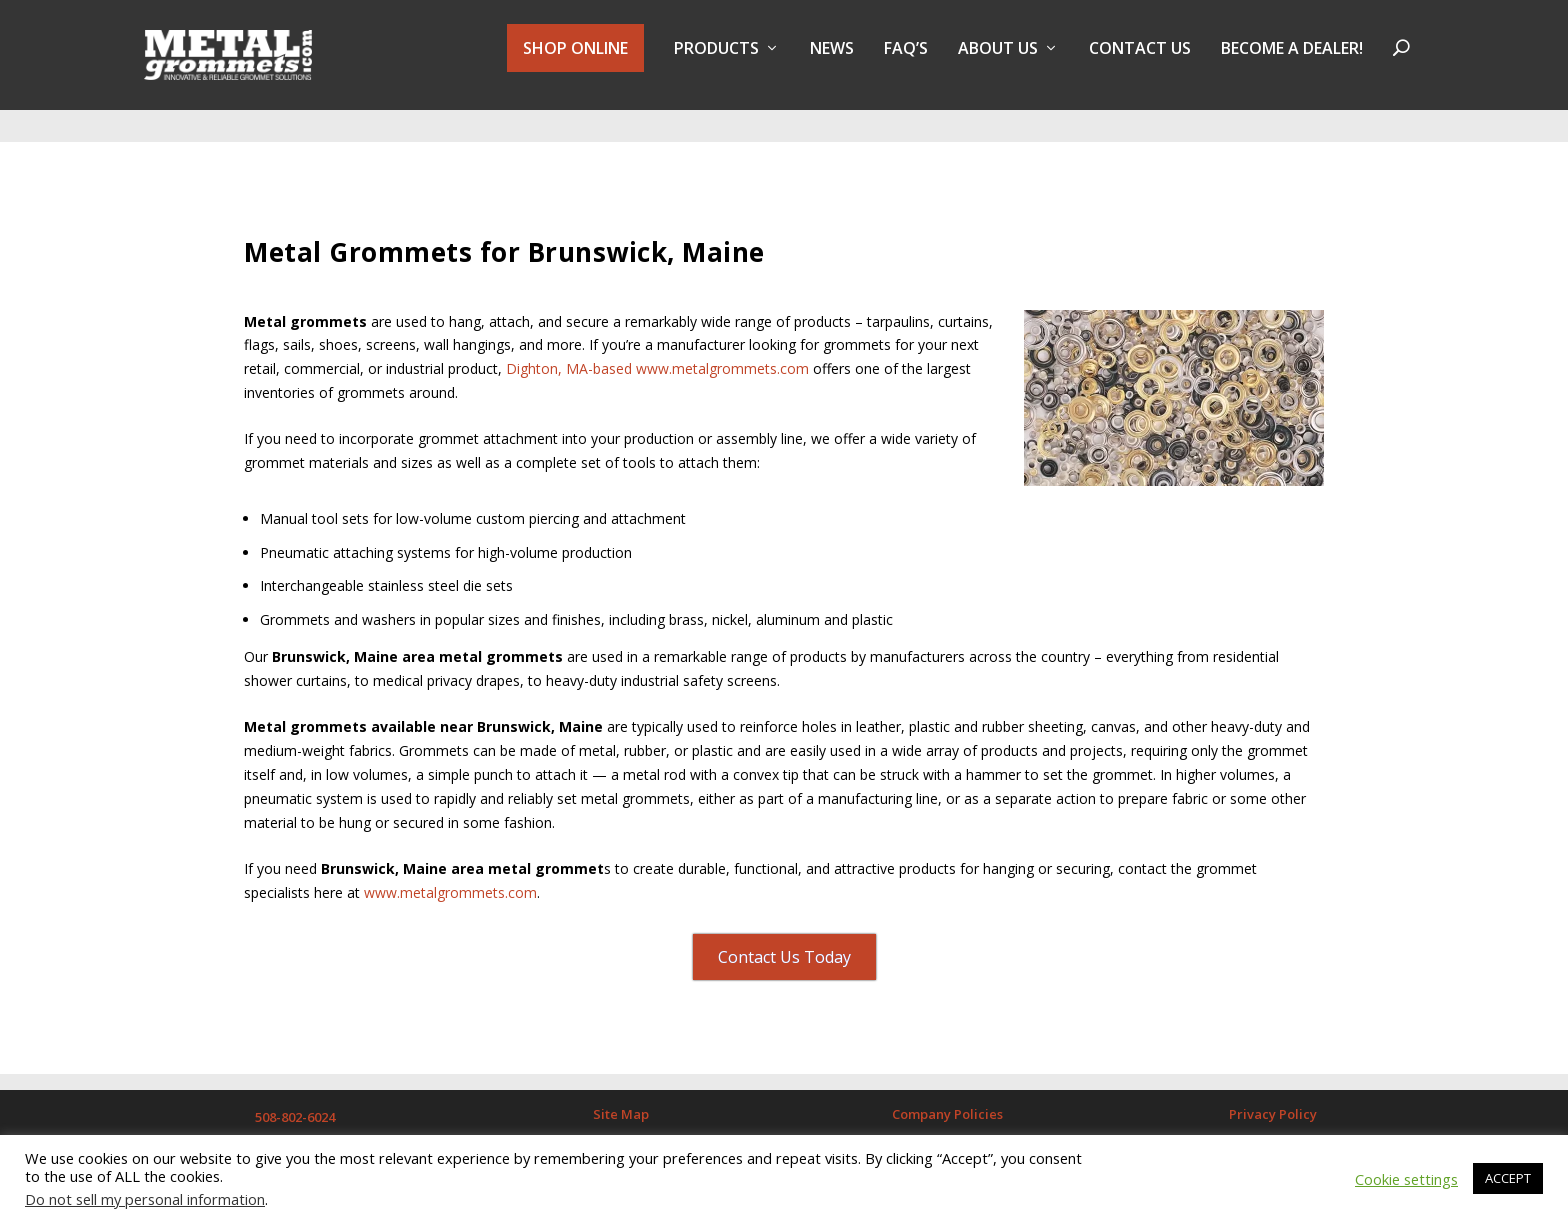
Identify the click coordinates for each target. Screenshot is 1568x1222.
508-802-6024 (295, 1099)
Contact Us (1140, 63)
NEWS (832, 63)
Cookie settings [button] (1406, 1179)
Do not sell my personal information (145, 1199)
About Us (998, 63)
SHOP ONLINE (575, 62)
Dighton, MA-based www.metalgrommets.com (657, 350)
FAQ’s (906, 63)
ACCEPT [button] (1508, 1178)
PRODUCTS (716, 63)
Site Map (621, 1096)
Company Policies (947, 1096)
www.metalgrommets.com (450, 874)
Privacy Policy (1273, 1096)
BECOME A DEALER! (1292, 63)
